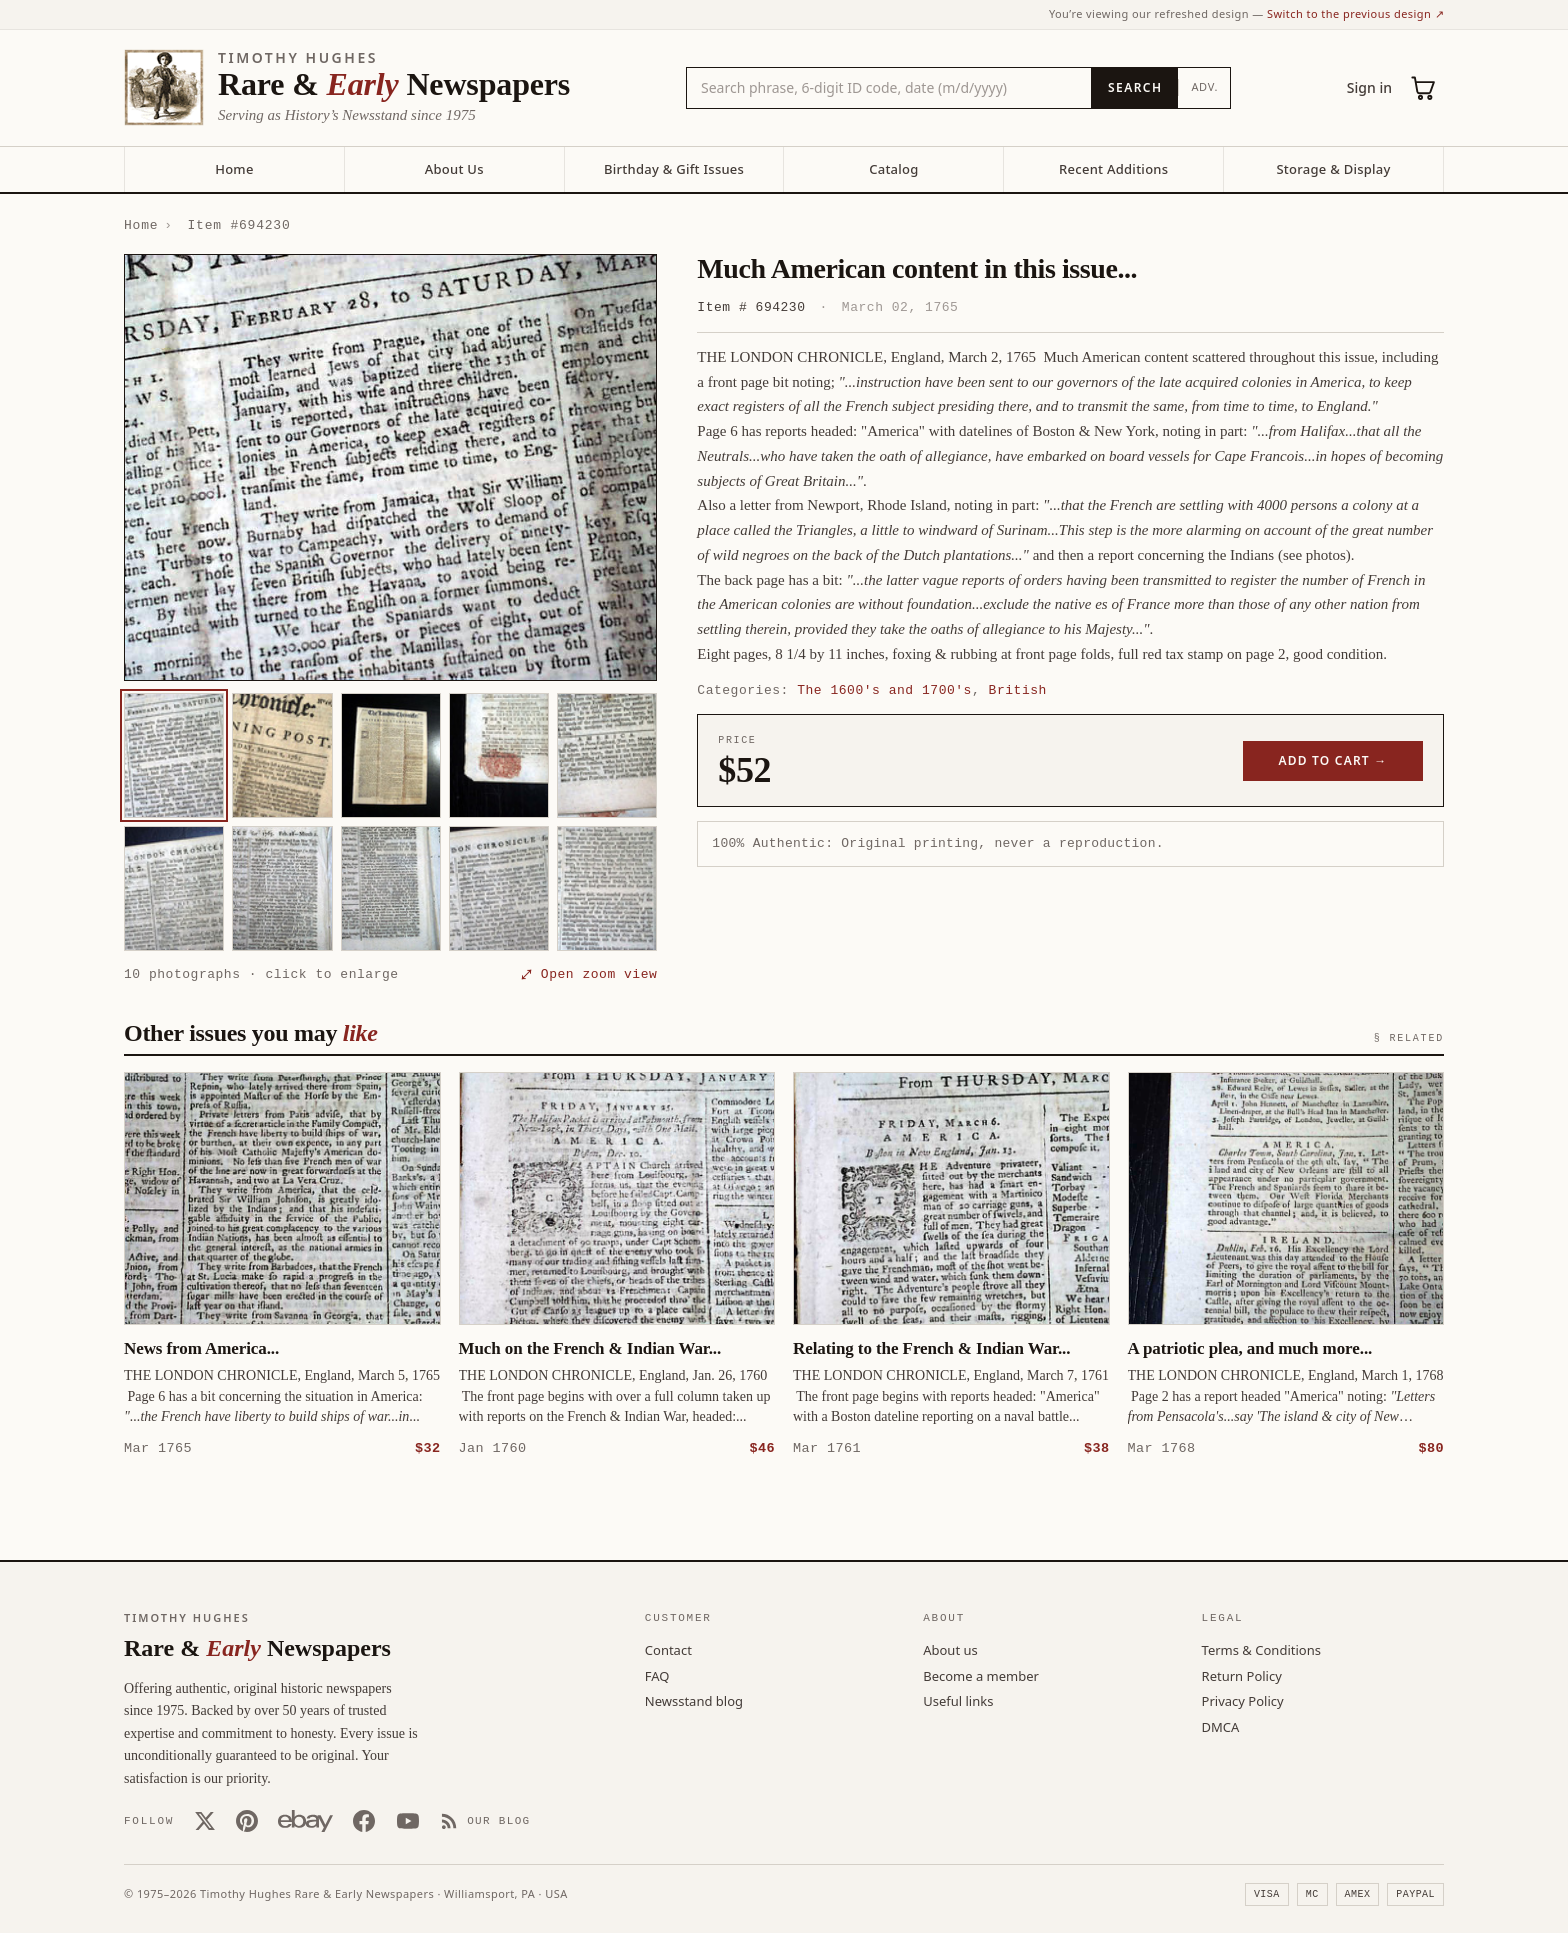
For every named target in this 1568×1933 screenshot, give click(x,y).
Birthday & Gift (674, 169)
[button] (390, 467)
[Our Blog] (485, 1820)
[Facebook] (364, 1820)
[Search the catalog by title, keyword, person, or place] (889, 88)
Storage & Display (1333, 169)
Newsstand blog (694, 1700)
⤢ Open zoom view (589, 974)
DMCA (1221, 1726)
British (1018, 690)
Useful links (958, 1700)
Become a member (981, 1675)
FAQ (657, 1675)
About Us (454, 169)
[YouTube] (408, 1820)
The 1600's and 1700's (884, 690)
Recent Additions (1113, 169)
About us (950, 1649)
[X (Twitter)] (205, 1820)
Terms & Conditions (1261, 1649)
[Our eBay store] (305, 1820)
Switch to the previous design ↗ (1355, 13)
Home (234, 169)
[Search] (1134, 88)
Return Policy (1242, 1675)
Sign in (1369, 87)
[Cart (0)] (1424, 88)
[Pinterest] (247, 1820)
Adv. (1204, 86)
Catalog (893, 169)
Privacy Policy (1243, 1700)
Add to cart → (1333, 760)
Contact (668, 1649)
